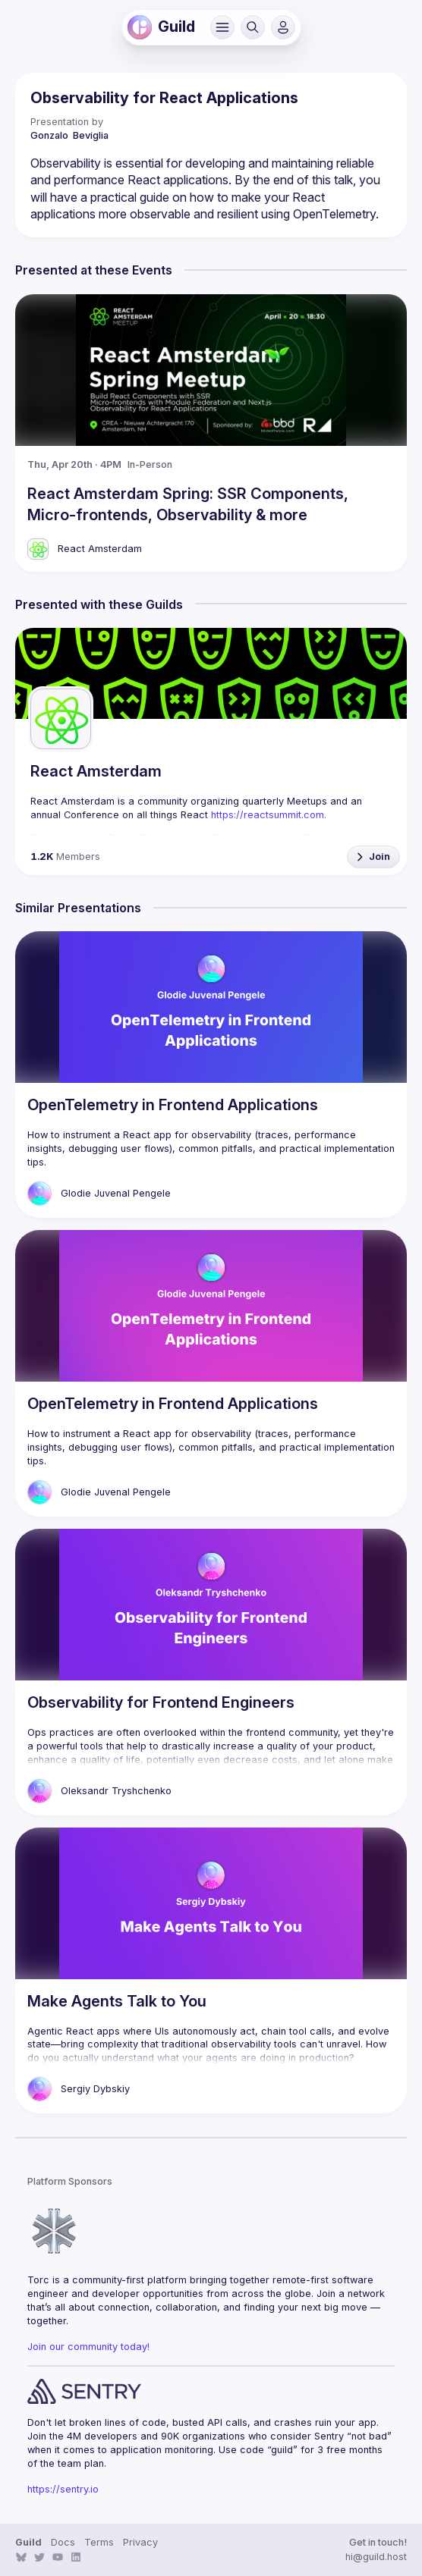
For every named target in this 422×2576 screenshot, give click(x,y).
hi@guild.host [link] (376, 2556)
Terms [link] (99, 2542)
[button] (222, 27)
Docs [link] (63, 2542)
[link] (140, 27)
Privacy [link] (140, 2542)
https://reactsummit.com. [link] (268, 814)
